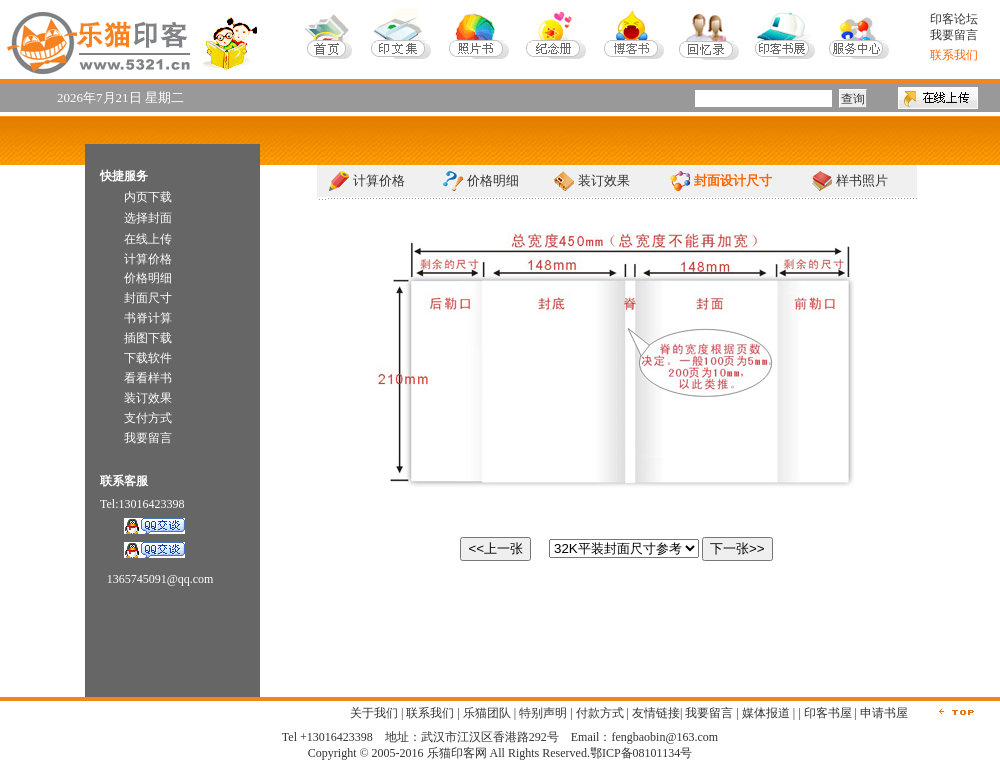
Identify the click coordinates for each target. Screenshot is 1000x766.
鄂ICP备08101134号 (641, 753)
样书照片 (862, 180)
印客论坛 (954, 19)
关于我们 (374, 713)
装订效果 (604, 180)
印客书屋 (828, 713)
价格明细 (493, 180)
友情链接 (656, 713)
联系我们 (430, 713)
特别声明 (543, 713)
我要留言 (954, 35)
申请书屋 (884, 713)
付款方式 (600, 713)
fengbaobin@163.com (664, 737)
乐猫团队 (487, 713)
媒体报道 (766, 713)
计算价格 (379, 180)
